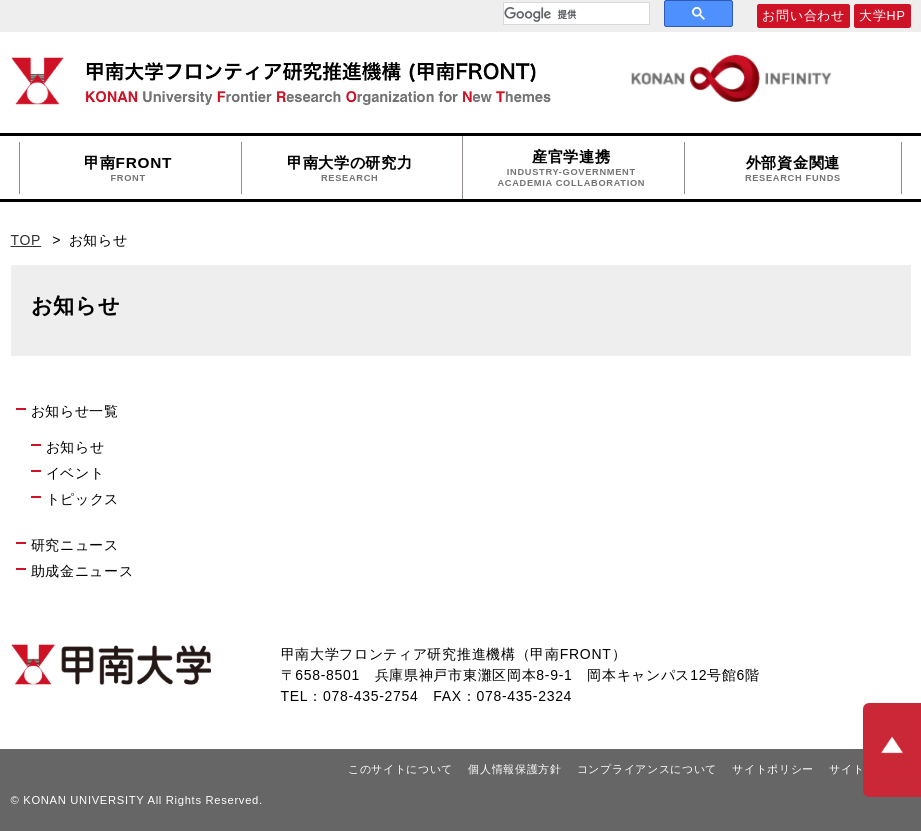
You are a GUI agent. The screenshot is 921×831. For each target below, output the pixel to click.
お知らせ (75, 447)
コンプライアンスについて (647, 769)
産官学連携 (571, 168)
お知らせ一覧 (75, 411)
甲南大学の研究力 (350, 169)
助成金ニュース (82, 571)
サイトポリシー (773, 769)
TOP (26, 240)
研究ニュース (75, 545)
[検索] (574, 14)
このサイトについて (400, 769)
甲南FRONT (128, 169)
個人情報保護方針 (515, 769)
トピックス (83, 499)
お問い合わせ (803, 16)
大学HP (882, 16)
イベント (75, 473)
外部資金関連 (793, 169)
